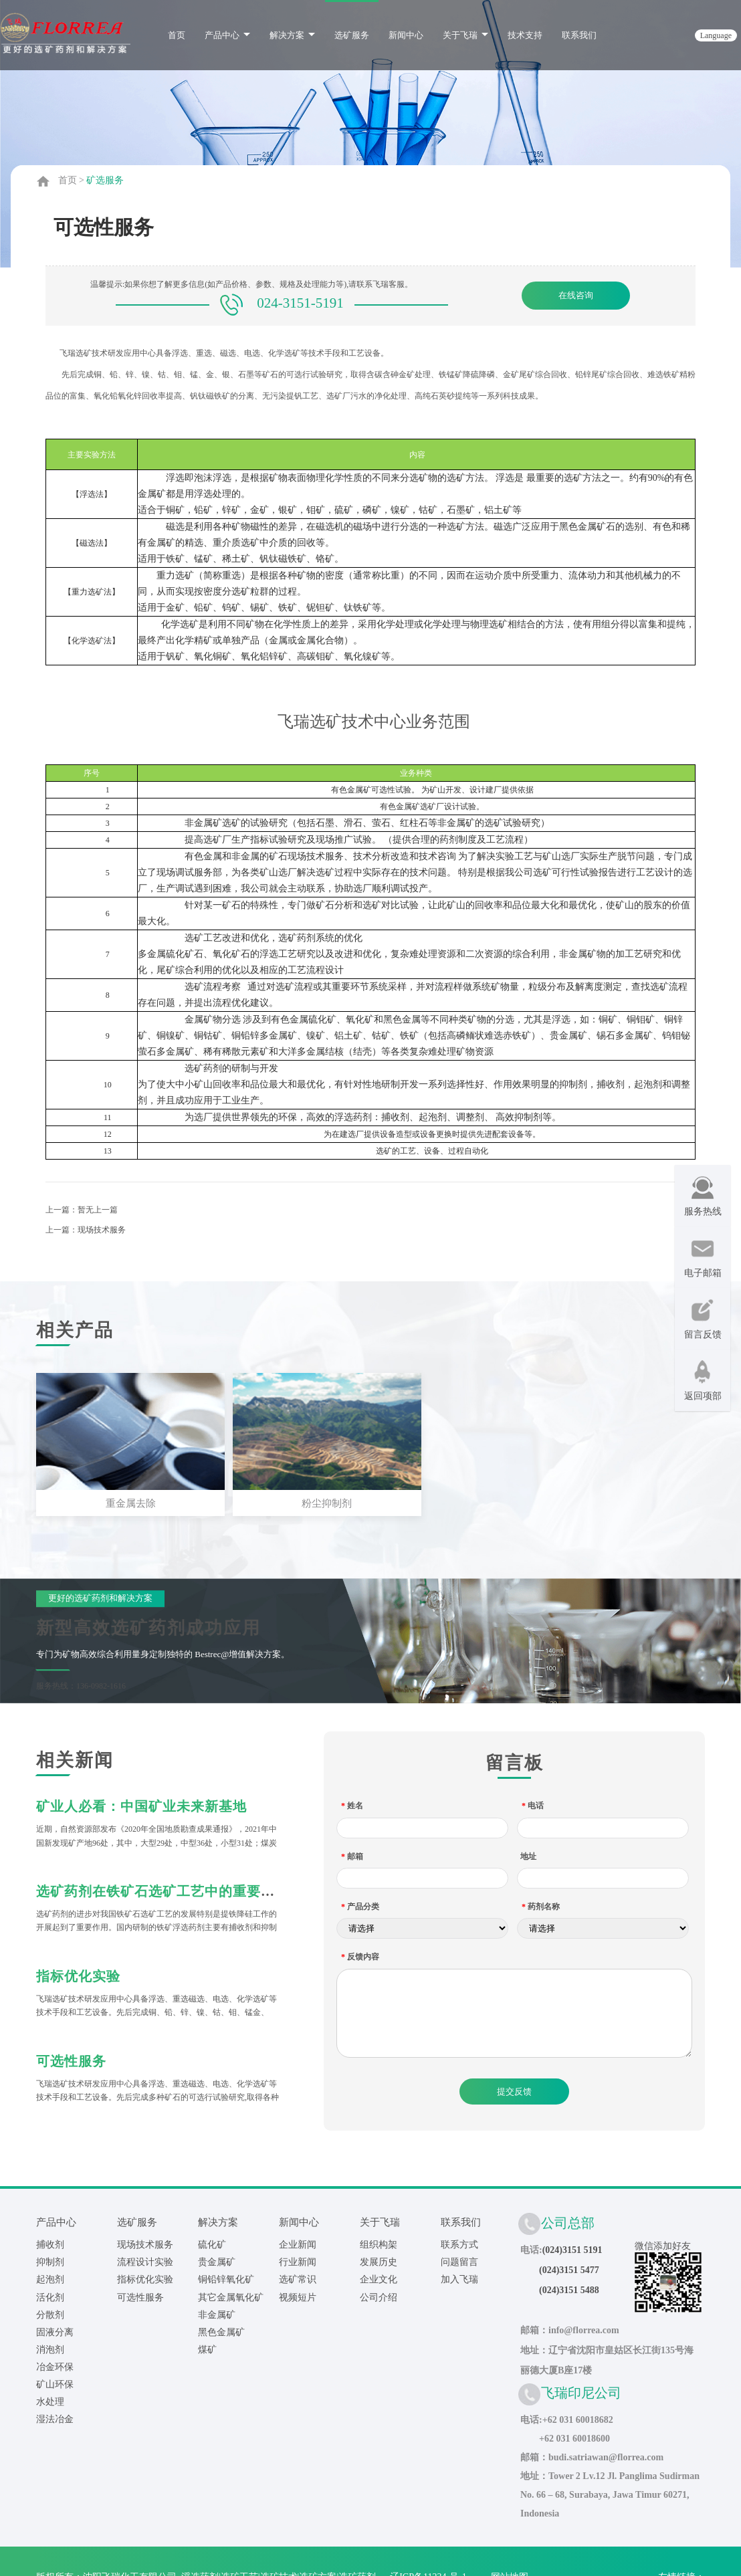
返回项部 (703, 1380)
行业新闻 (297, 2260)
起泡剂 (50, 2277)
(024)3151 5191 (572, 2248)
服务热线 (703, 1196)
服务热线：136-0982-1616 (81, 1683)
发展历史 (378, 2260)
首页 (176, 35)
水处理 (50, 2399)
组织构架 (378, 2243)
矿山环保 (55, 2382)
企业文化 (378, 2277)
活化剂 (50, 2295)
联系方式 (459, 2243)
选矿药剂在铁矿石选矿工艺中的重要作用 (162, 1888)
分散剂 (50, 2312)
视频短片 (297, 2295)
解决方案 (292, 35)
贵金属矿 (216, 2260)
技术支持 (525, 35)
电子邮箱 (703, 1257)
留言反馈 (703, 1319)
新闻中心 (406, 35)
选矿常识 (297, 2277)
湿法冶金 (55, 2416)
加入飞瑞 (459, 2277)
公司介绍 (378, 2295)
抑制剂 (50, 2260)
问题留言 (459, 2260)
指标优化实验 (78, 1973)
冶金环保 (55, 2364)
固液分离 (55, 2330)
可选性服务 (71, 2058)
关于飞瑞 (465, 35)
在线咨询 (575, 295)
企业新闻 (297, 2243)
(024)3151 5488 (569, 2288)
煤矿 (207, 2347)
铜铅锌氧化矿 (226, 2277)
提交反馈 (514, 2089)
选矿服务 (351, 35)
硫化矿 (212, 2243)
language (716, 35)
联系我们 (579, 35)
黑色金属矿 (221, 2330)
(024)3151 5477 (569, 2268)
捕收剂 (50, 2243)
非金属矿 (216, 2312)
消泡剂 (50, 2347)
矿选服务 (105, 180)
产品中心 (227, 35)
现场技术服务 (102, 1230)
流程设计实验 (145, 2260)
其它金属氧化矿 (230, 2295)
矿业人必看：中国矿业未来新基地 (141, 1803)
